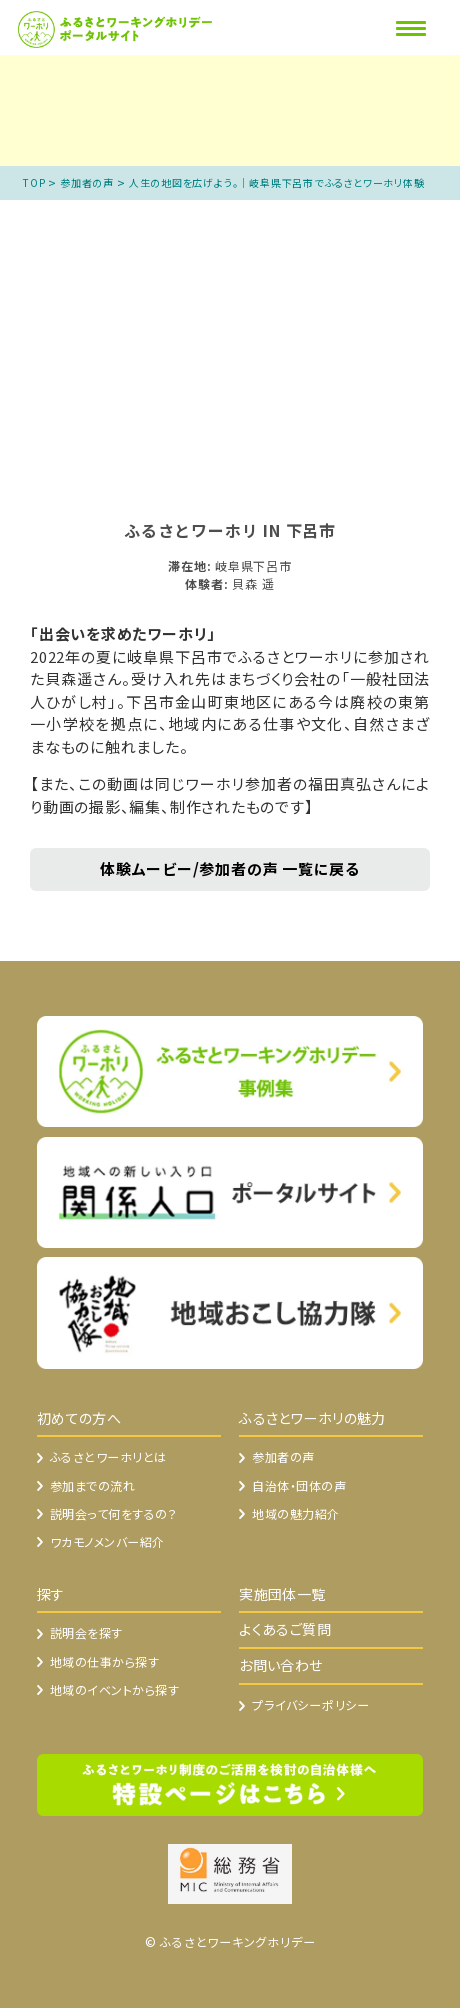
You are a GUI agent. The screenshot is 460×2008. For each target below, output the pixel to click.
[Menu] (411, 27)
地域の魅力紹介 (295, 1513)
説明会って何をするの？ (113, 1513)
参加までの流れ (92, 1485)
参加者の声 (87, 182)
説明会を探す (86, 1632)
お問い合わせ (281, 1665)
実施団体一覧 (282, 1594)
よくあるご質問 (285, 1629)
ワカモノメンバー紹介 (107, 1541)
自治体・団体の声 (299, 1485)
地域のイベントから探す (114, 1689)
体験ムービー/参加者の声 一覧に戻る (230, 868)
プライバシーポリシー (311, 1704)
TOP (34, 182)
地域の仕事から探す (104, 1661)
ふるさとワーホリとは (108, 1456)
